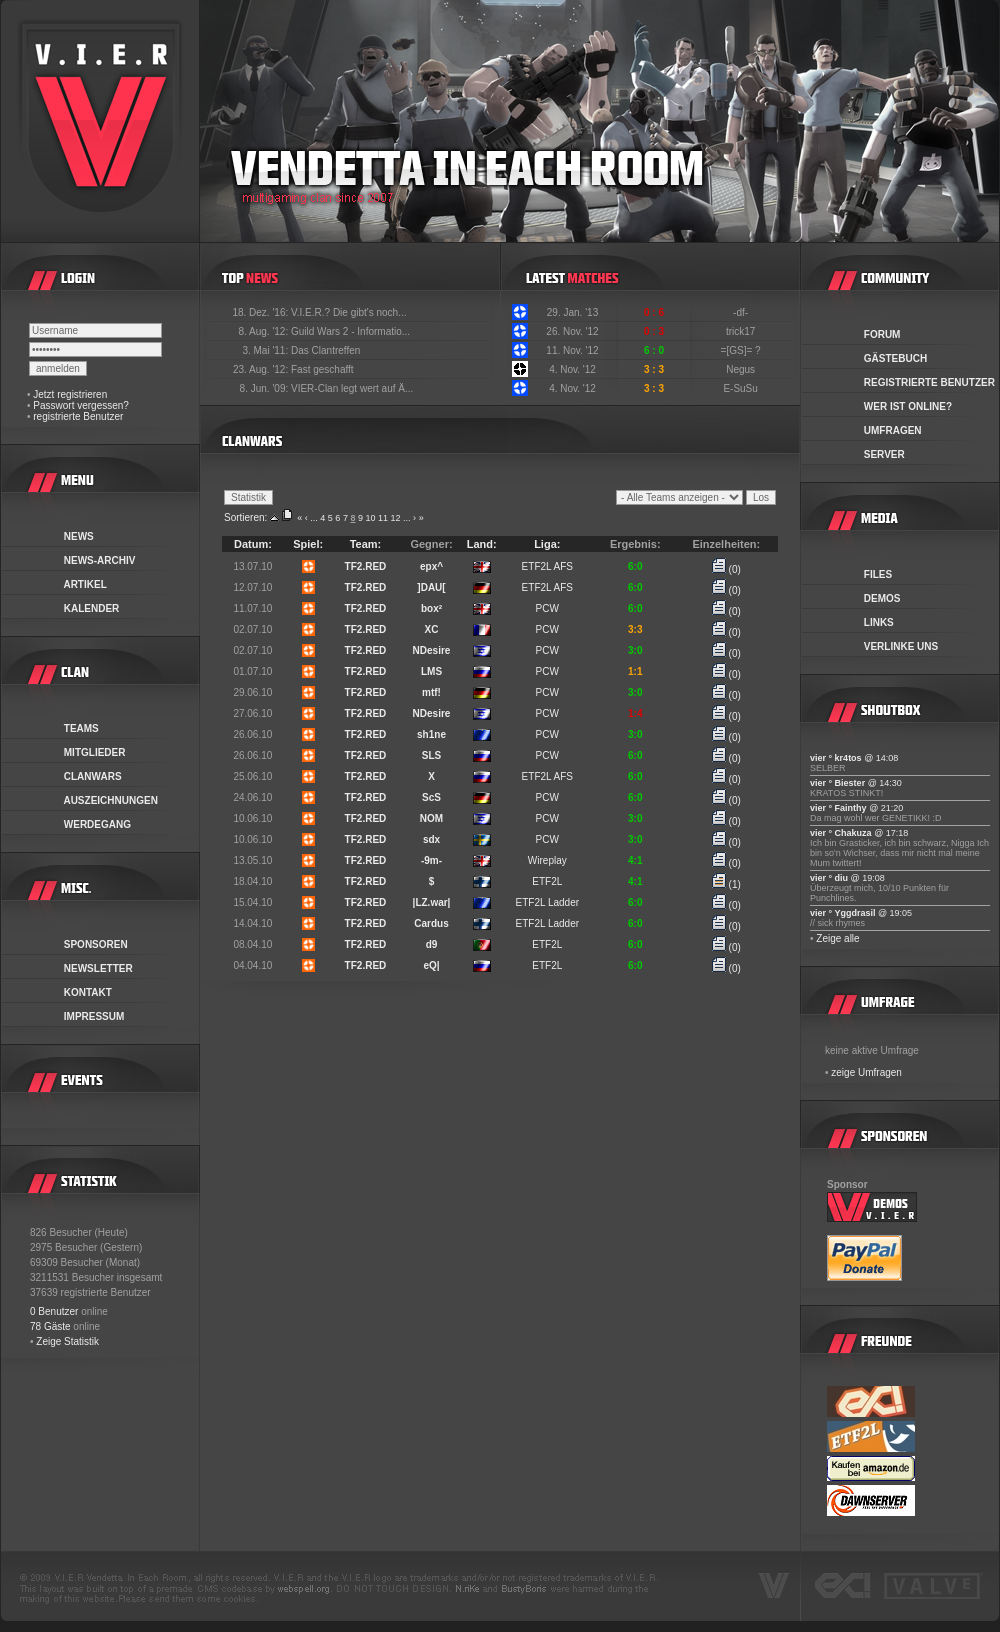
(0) (726, 569)
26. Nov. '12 (572, 331)
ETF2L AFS (547, 566)
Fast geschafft (322, 369)
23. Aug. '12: (262, 369)
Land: (482, 544)
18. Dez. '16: (261, 312)
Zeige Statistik (67, 1341)
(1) (726, 884)
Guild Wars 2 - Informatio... (350, 331)
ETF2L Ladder (548, 902)
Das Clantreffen (325, 350)
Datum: (253, 544)
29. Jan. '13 (572, 312)
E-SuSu (741, 388)
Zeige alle (837, 938)
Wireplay (547, 860)
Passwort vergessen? (81, 405)
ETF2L (547, 881)
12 (396, 518)
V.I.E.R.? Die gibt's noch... (349, 312)
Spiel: (308, 544)
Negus (742, 369)
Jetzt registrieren (70, 394)
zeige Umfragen (866, 1072)
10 (370, 518)
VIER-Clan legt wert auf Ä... (352, 388)
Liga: (547, 544)
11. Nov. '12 (572, 350)
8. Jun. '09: (265, 388)
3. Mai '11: (266, 350)
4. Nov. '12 (572, 369)
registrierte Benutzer (78, 416)
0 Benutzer (54, 1311)
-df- (742, 312)
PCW (547, 608)
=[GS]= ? (742, 350)
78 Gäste (50, 1326)
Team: (366, 544)
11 (383, 518)
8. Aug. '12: (264, 331)
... (314, 518)
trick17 (742, 331)
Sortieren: (245, 517)
